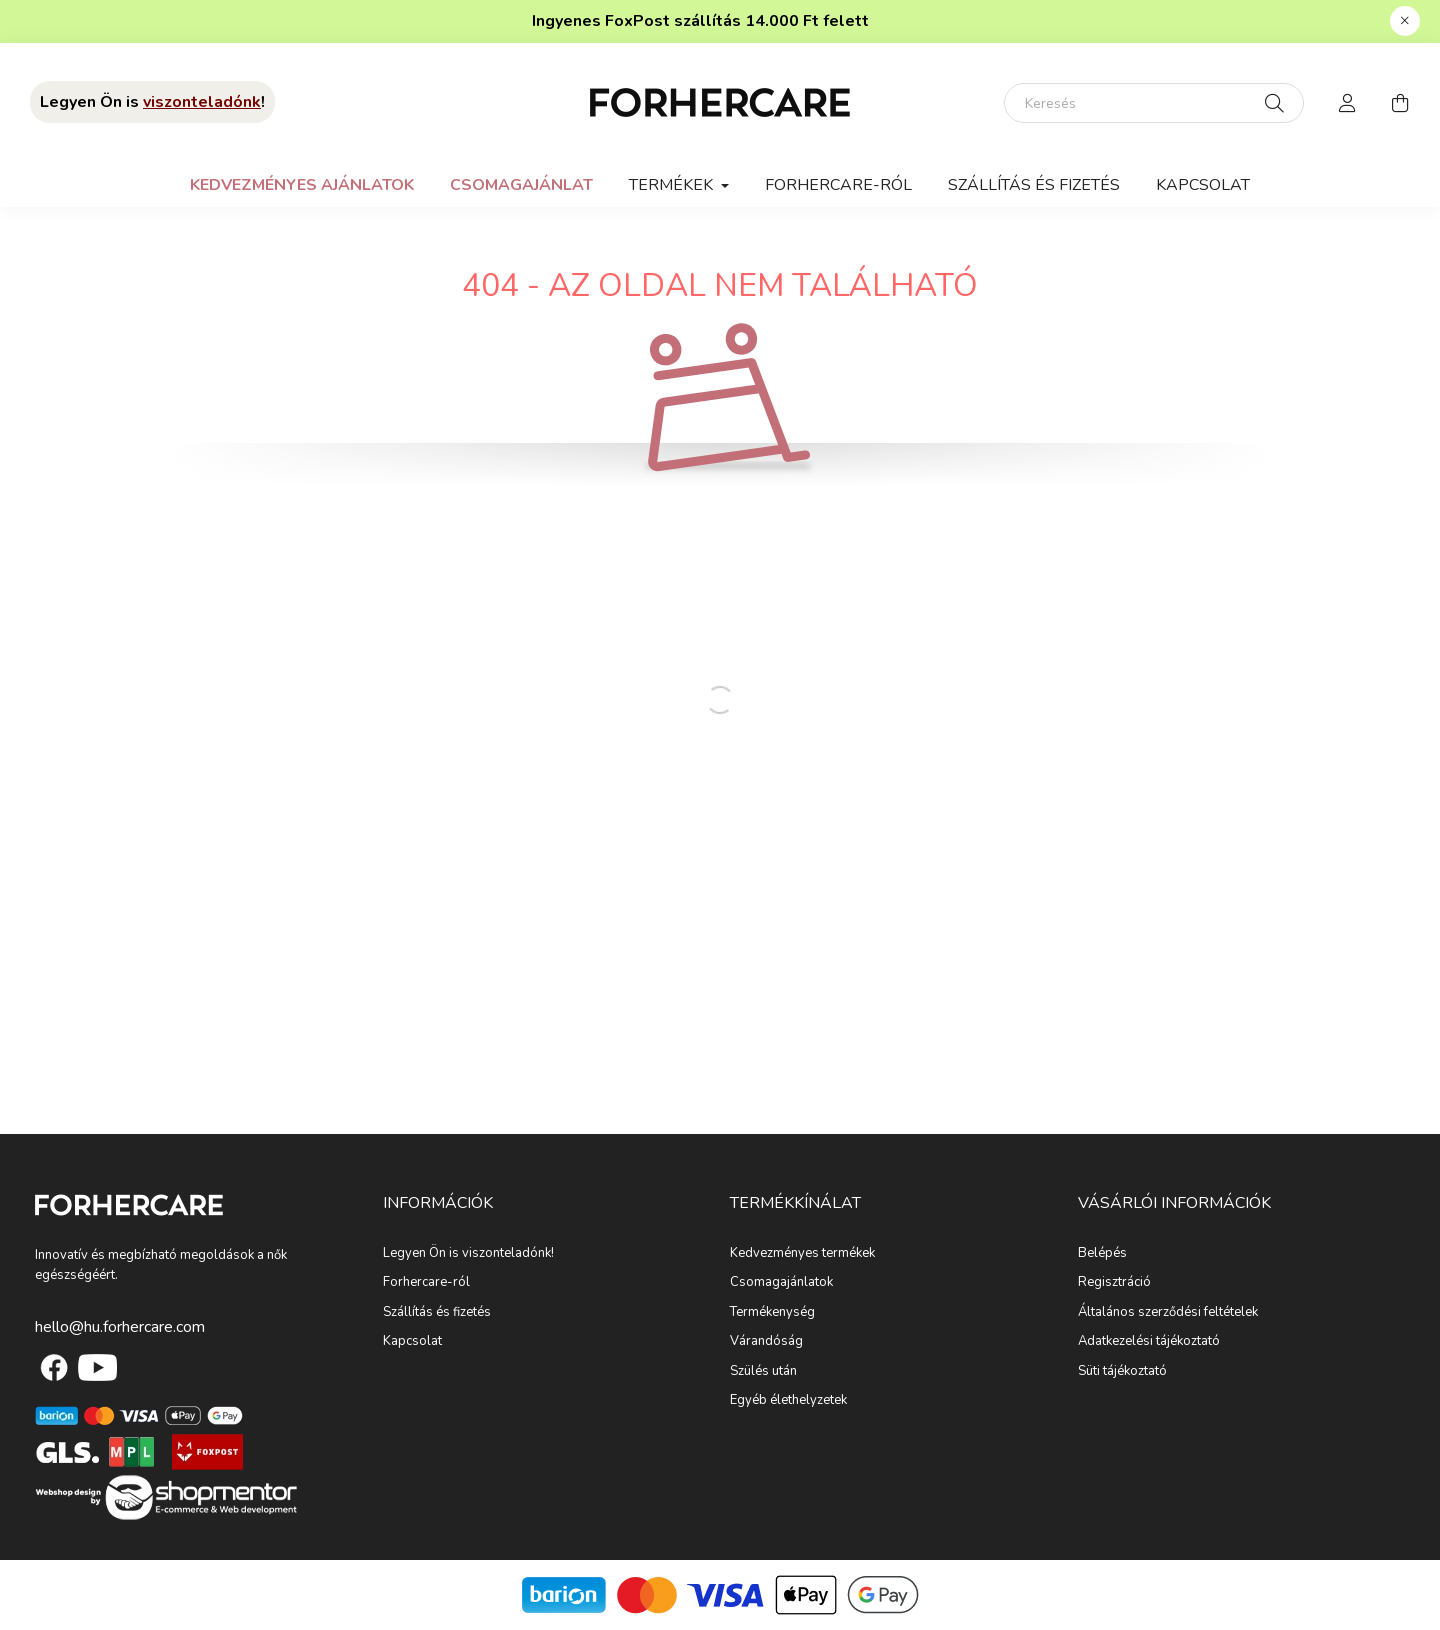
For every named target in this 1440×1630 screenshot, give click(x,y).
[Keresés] (1154, 103)
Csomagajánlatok (781, 1283)
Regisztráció (1114, 1283)
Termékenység (772, 1313)
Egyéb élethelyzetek (788, 1401)
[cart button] (1400, 103)
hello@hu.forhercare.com (120, 1327)
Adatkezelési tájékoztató (1149, 1342)
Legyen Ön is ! (152, 102)
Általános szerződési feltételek (1168, 1313)
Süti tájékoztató (1122, 1372)
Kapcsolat (1203, 185)
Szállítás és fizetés (1034, 185)
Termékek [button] (673, 185)
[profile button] (1348, 103)
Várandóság (766, 1342)
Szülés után (763, 1372)
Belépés (1102, 1254)
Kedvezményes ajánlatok (302, 185)
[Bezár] (1405, 21)
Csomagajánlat (521, 185)
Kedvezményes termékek (802, 1254)
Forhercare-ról (838, 185)
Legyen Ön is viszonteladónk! (468, 1254)
